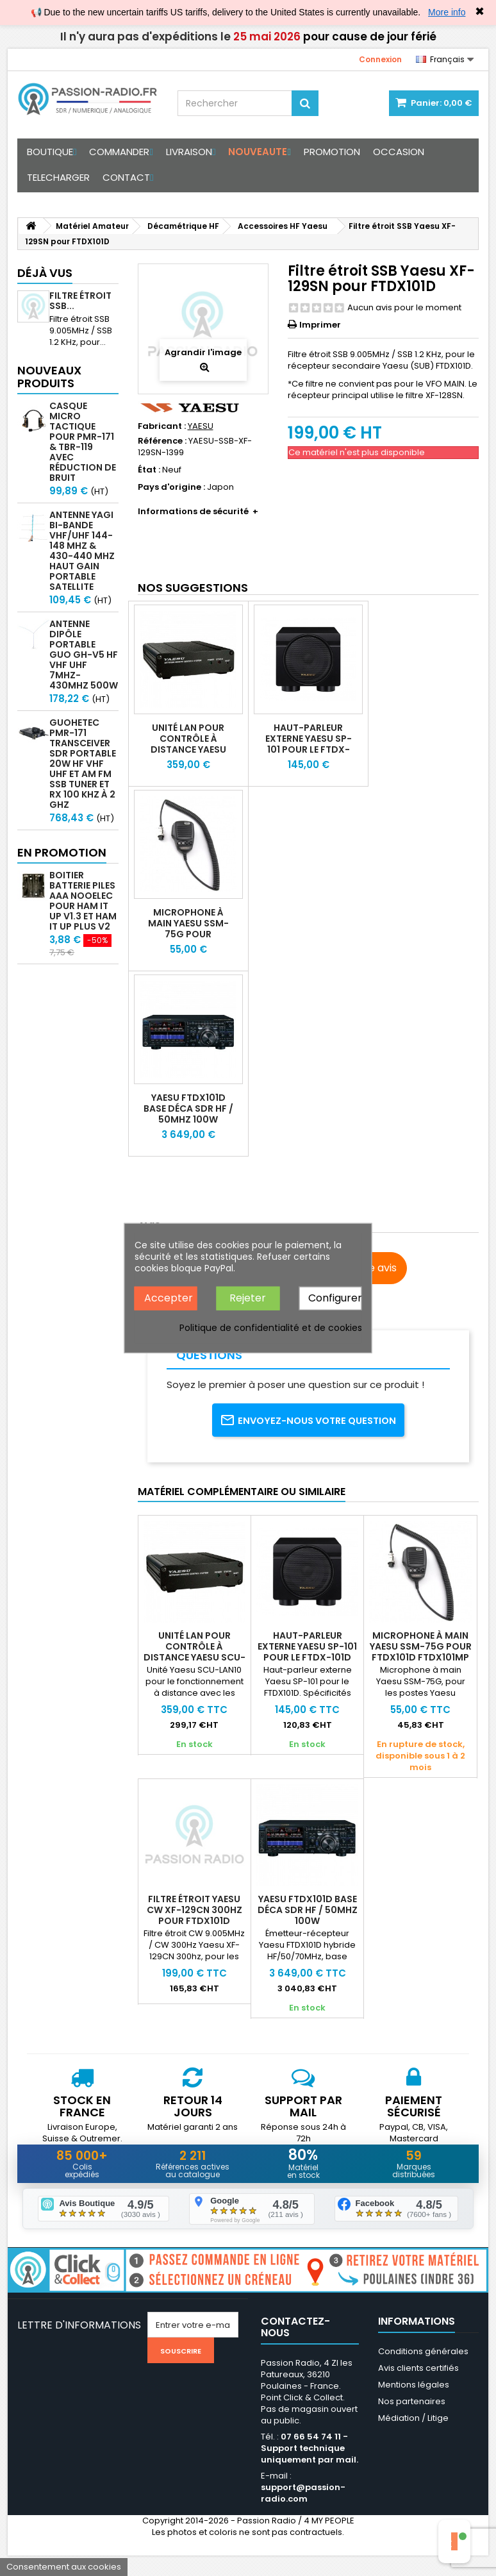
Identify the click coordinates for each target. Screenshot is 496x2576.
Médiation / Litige (413, 2438)
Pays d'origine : (171, 487)
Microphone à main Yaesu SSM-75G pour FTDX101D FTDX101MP (188, 934)
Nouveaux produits (49, 376)
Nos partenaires (411, 2422)
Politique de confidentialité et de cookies (270, 1327)
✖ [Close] (479, 11)
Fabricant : (162, 426)
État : (149, 470)
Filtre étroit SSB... (80, 300)
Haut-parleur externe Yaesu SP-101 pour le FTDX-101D (308, 744)
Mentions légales (413, 2405)
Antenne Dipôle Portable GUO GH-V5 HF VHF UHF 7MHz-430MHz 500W (83, 654)
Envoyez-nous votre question (308, 1429)
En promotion (61, 852)
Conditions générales (423, 2372)
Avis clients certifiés (418, 2388)
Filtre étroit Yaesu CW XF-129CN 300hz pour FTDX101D (194, 1928)
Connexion (380, 59)
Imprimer (320, 325)
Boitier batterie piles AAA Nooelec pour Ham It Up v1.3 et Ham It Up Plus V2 (83, 901)
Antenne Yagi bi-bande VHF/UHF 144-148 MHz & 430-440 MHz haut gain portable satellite (82, 550)
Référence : (162, 441)
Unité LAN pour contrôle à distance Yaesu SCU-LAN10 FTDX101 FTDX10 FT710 (188, 755)
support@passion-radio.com (303, 2513)
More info (446, 12)
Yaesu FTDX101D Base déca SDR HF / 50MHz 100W (188, 1108)
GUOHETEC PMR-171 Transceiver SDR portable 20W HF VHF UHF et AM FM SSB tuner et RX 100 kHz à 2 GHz (82, 763)
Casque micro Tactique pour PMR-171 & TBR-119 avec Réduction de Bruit (82, 441)
